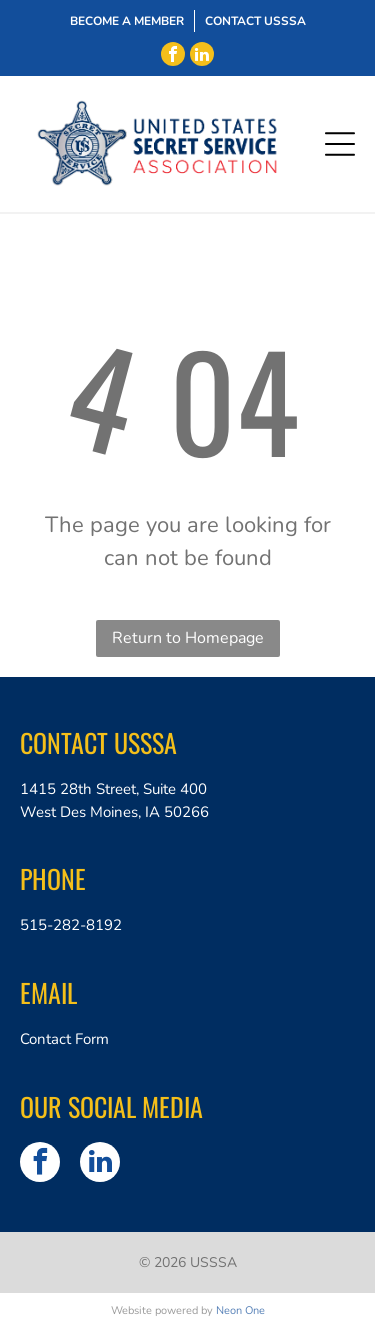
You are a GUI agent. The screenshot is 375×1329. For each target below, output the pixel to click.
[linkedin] (202, 54)
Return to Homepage (188, 638)
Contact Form (64, 1039)
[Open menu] (340, 144)
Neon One (240, 1310)
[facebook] (173, 54)
